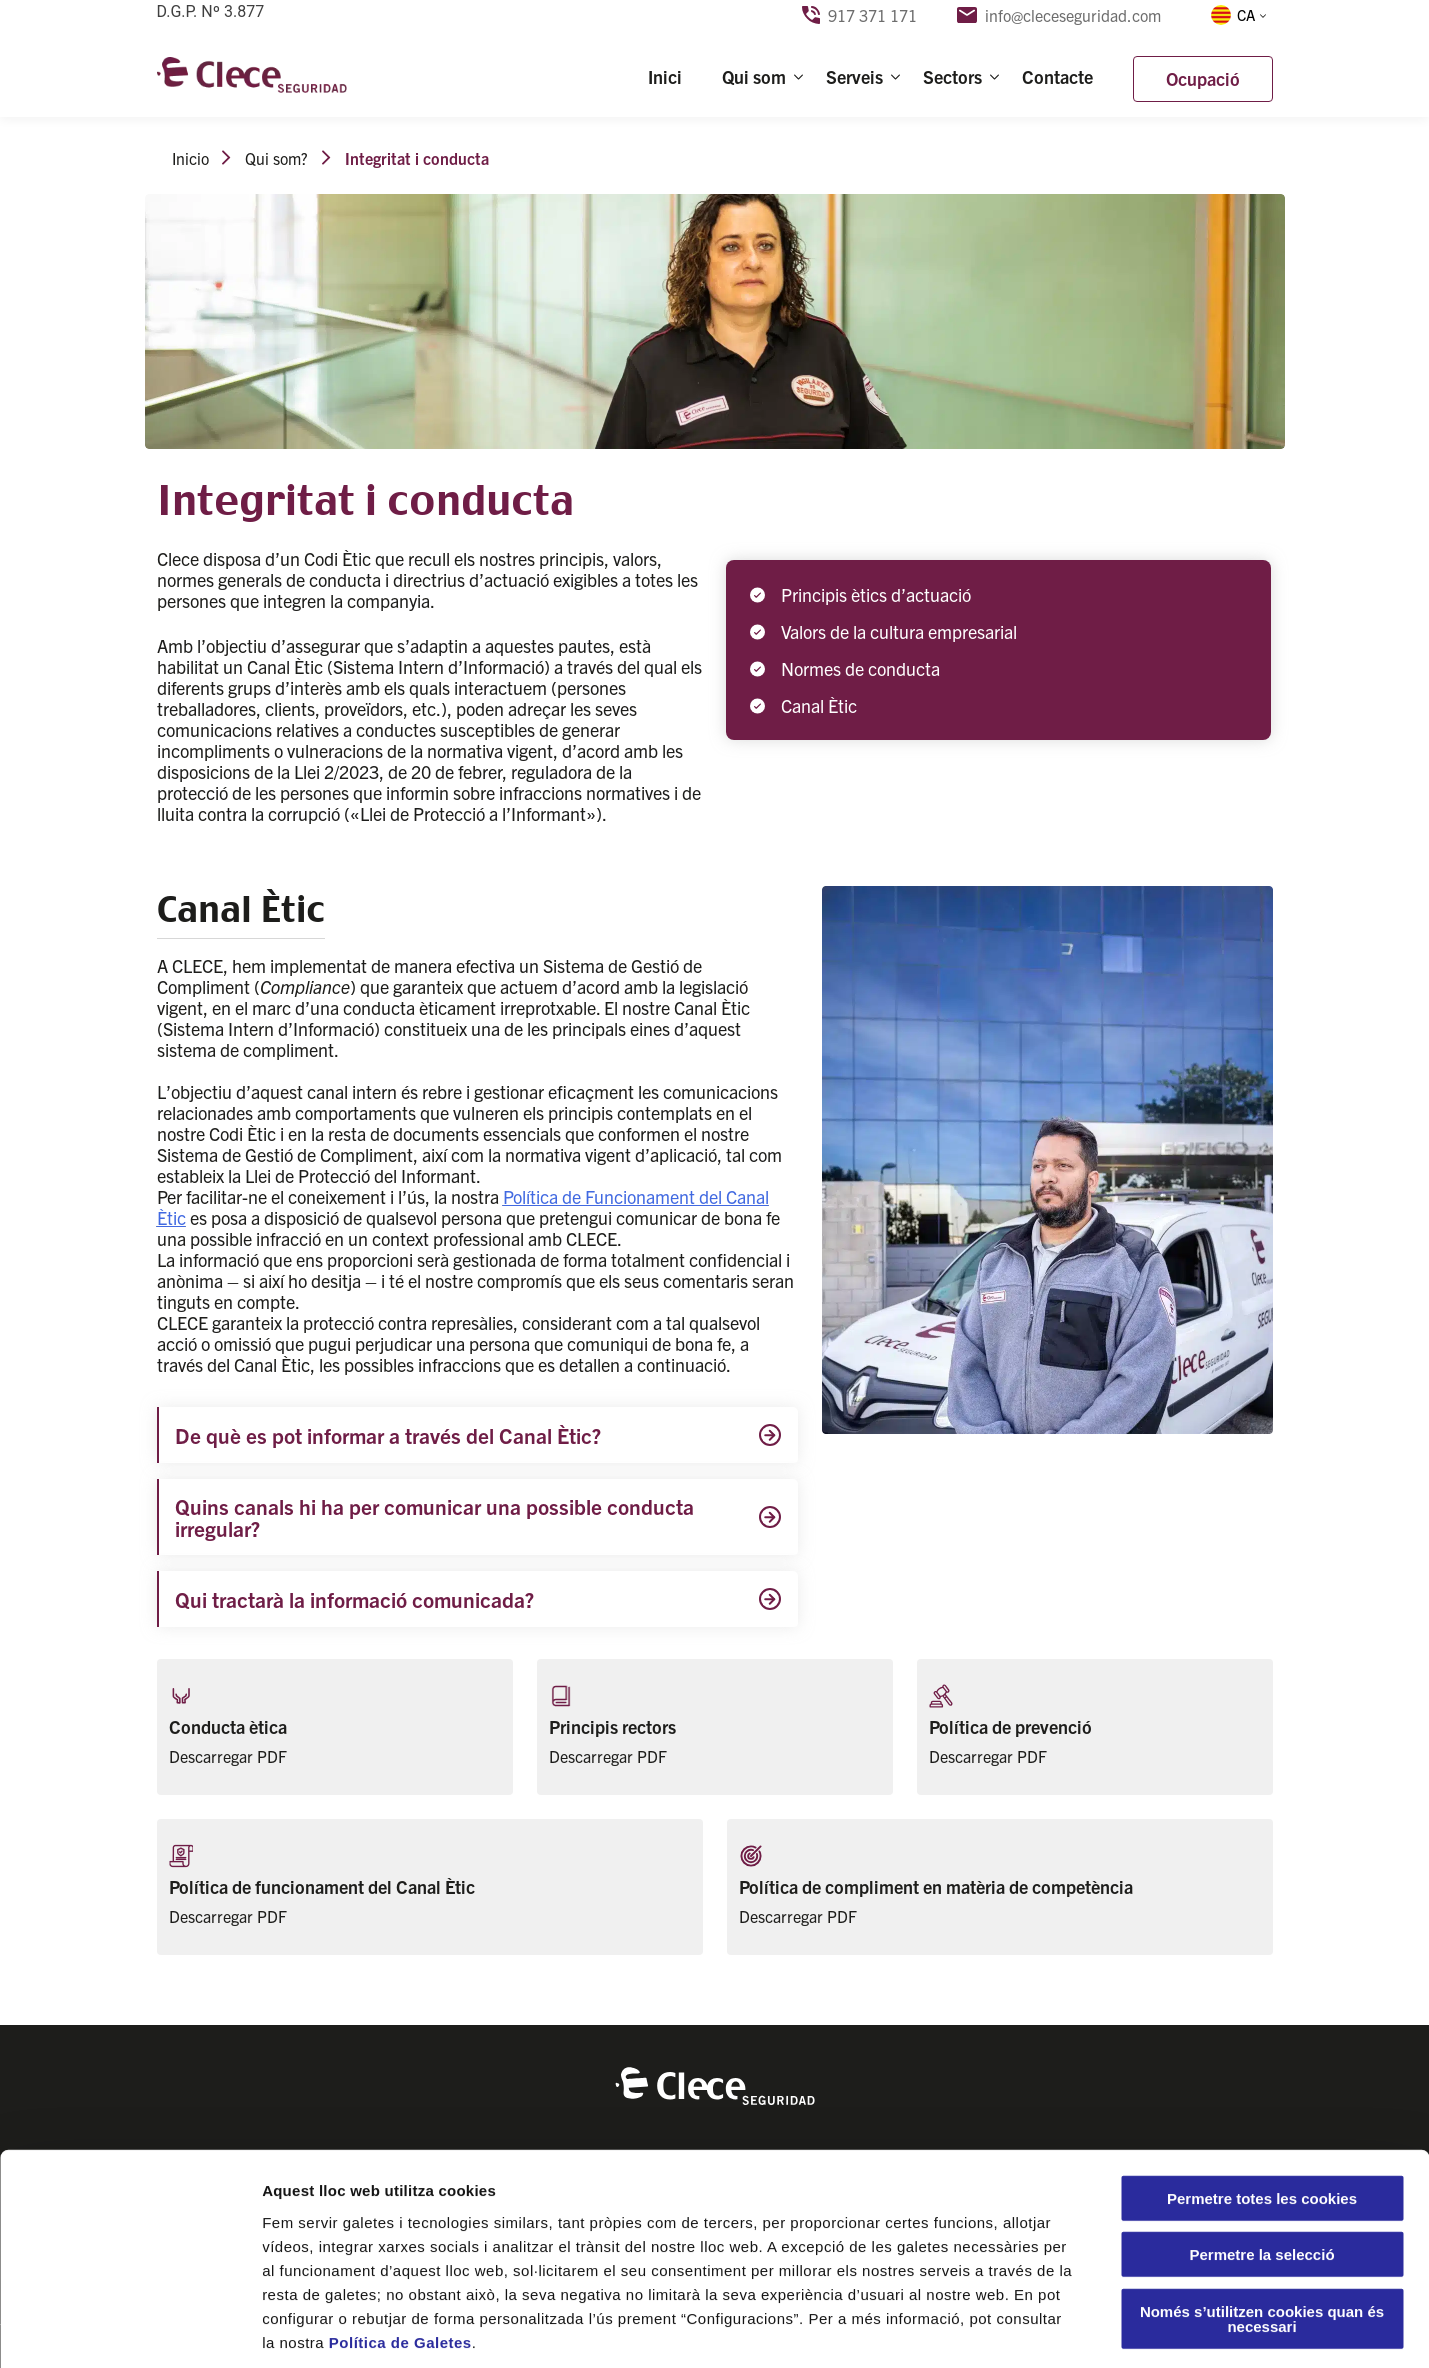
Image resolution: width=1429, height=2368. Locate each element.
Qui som (754, 77)
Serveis (854, 77)
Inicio (190, 158)
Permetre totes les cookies (1262, 2103)
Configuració (1120, 2328)
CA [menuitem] (1246, 14)
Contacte (1057, 77)
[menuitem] (1237, 15)
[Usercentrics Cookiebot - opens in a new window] (129, 2329)
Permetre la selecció (1261, 2160)
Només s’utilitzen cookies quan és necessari (1262, 2224)
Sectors (952, 77)
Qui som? (276, 158)
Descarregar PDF (228, 1756)
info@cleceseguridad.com (1059, 15)
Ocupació (1203, 79)
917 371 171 (859, 15)
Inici (665, 77)
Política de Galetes (400, 2247)
